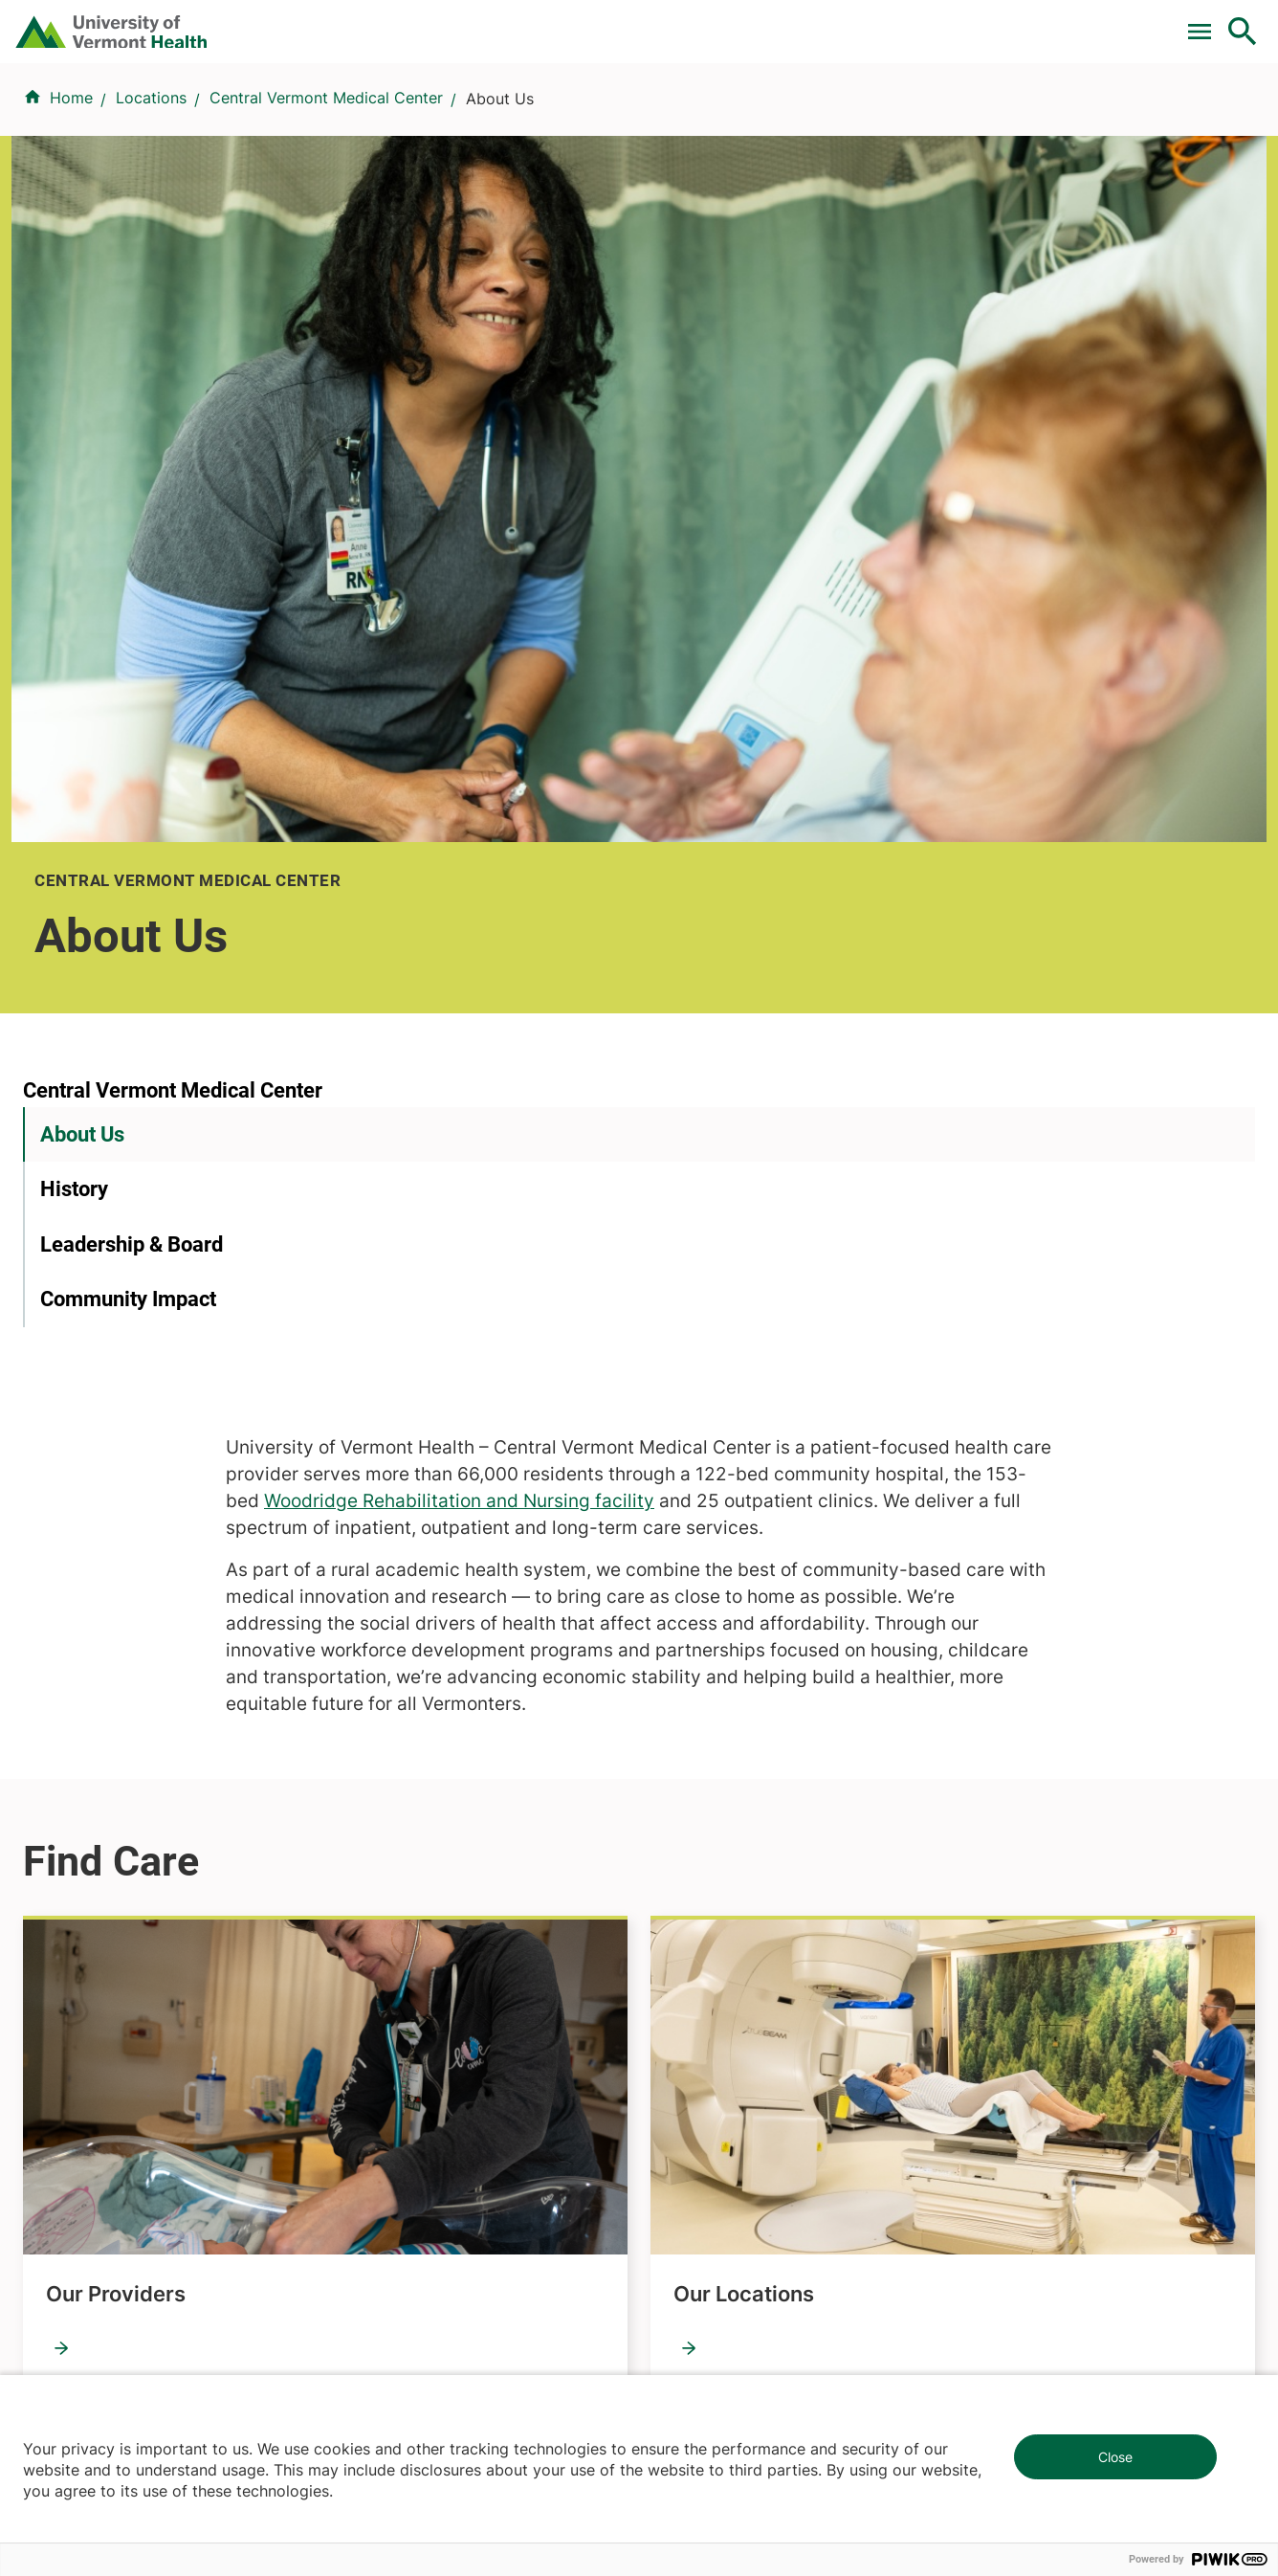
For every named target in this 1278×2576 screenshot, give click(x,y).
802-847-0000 (77, 2290)
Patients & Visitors (932, 117)
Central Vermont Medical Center (326, 211)
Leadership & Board (131, 811)
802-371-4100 (709, 2267)
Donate (840, 22)
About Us (82, 701)
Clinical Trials (512, 22)
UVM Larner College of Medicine (464, 1811)
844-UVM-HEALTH (142, 1891)
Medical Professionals (729, 1880)
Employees (690, 1949)
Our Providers (116, 1516)
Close (1115, 2457)
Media (672, 1914)
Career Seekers (705, 1845)
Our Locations (743, 1516)
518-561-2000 (1027, 2267)
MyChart (1207, 22)
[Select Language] (1048, 21)
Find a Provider (451, 117)
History (74, 756)
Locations (794, 117)
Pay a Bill (397, 22)
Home (71, 211)
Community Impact (128, 866)
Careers (929, 22)
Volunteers (688, 1811)
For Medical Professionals (687, 22)
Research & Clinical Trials (436, 1777)
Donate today (1044, 1930)
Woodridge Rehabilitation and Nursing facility (843, 724)
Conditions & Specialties (633, 117)
